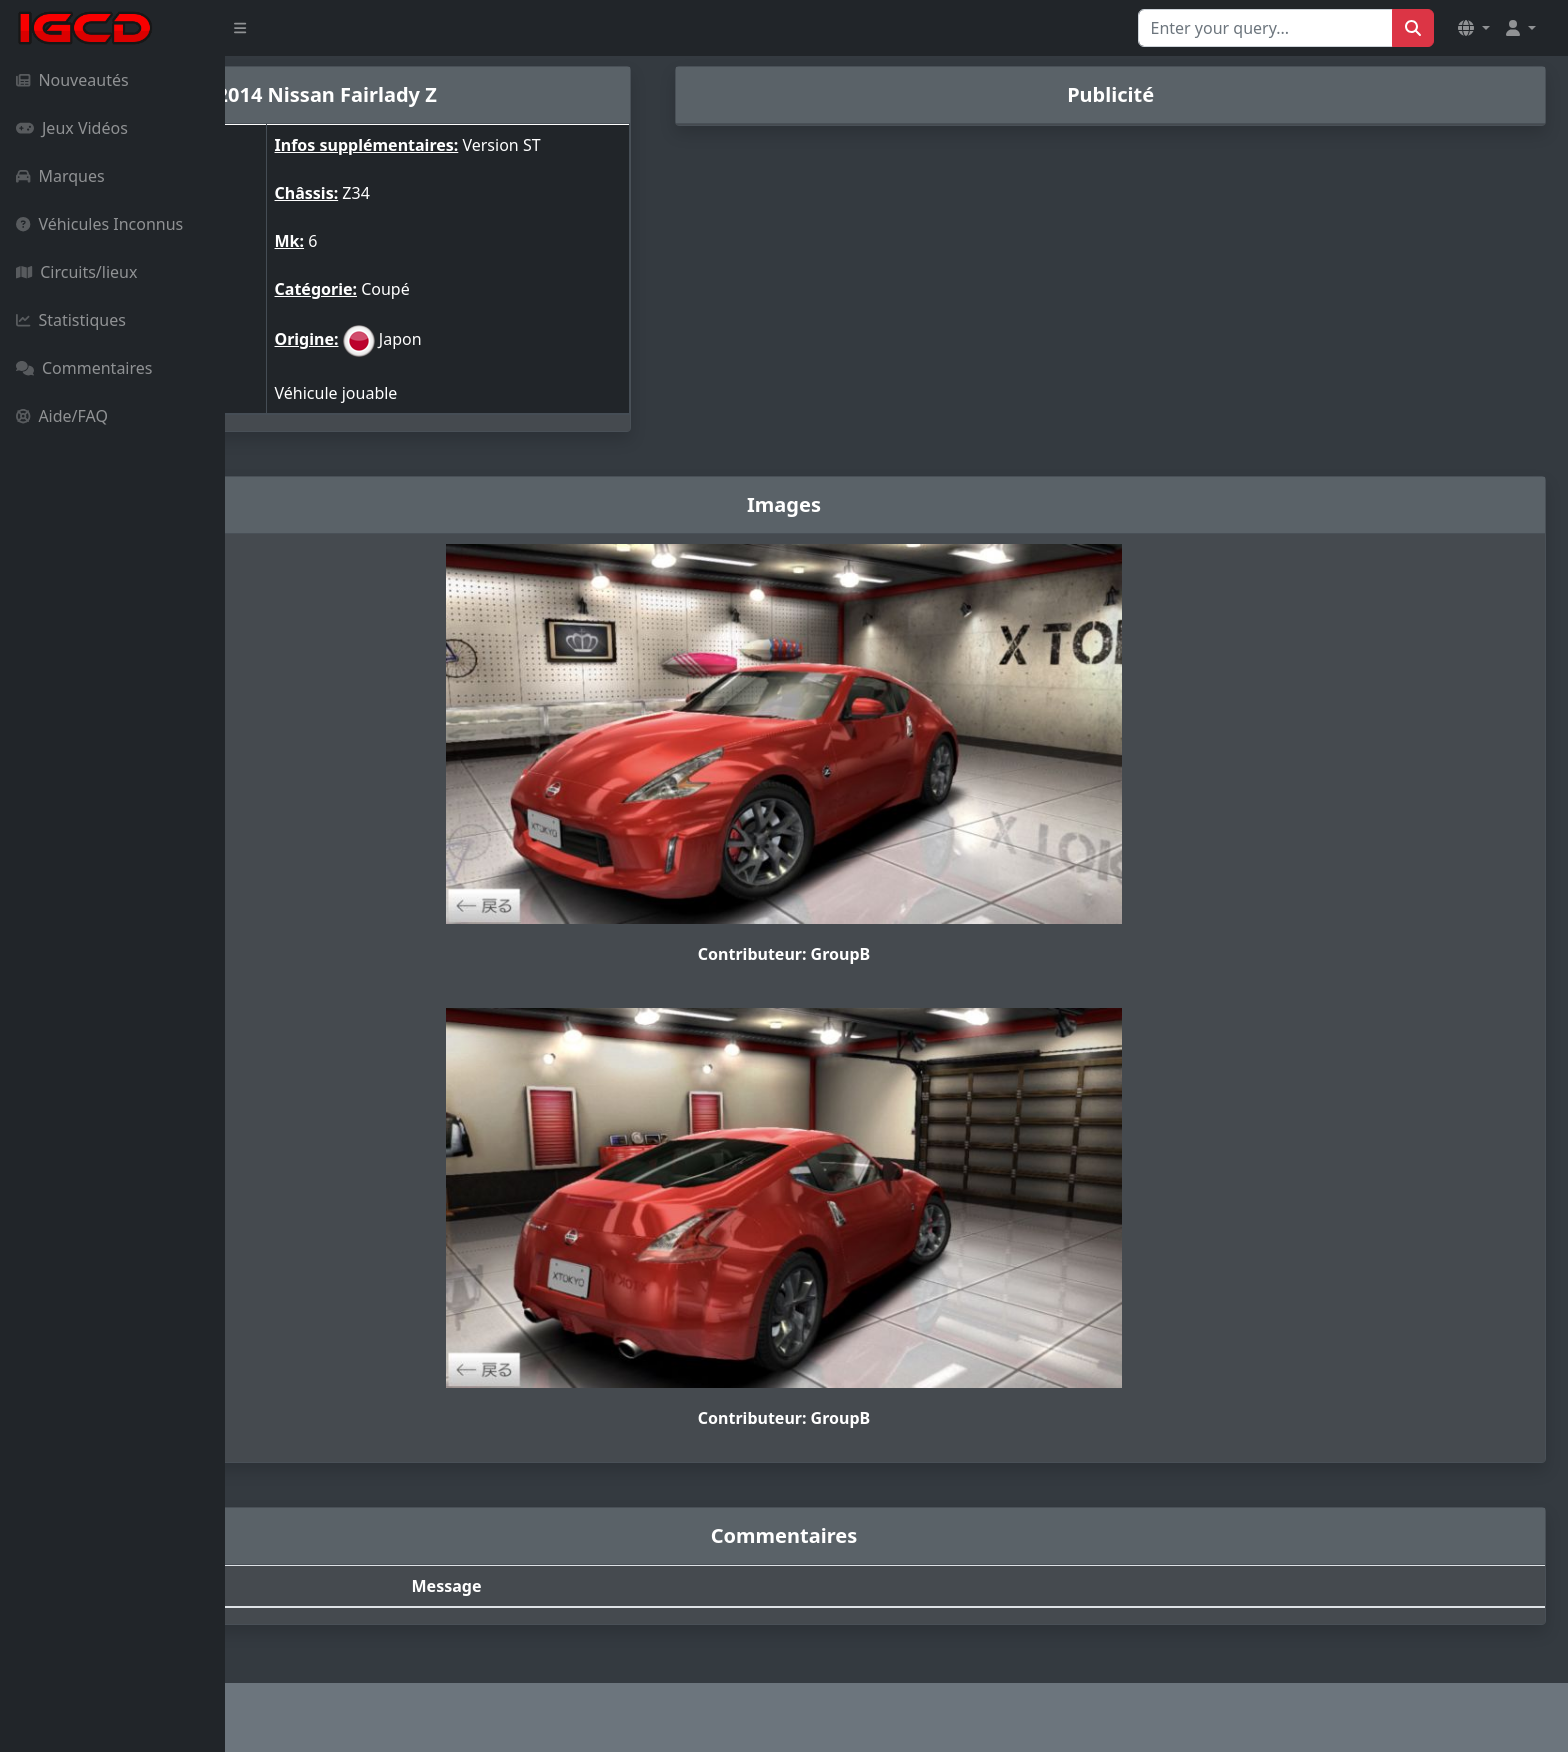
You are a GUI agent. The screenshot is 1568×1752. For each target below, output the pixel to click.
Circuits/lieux (76, 272)
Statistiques (71, 320)
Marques (60, 176)
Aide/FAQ (62, 416)
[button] (1474, 28)
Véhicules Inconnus (99, 224)
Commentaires (84, 368)
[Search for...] (1265, 28)
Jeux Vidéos (72, 128)
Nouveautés (72, 80)
